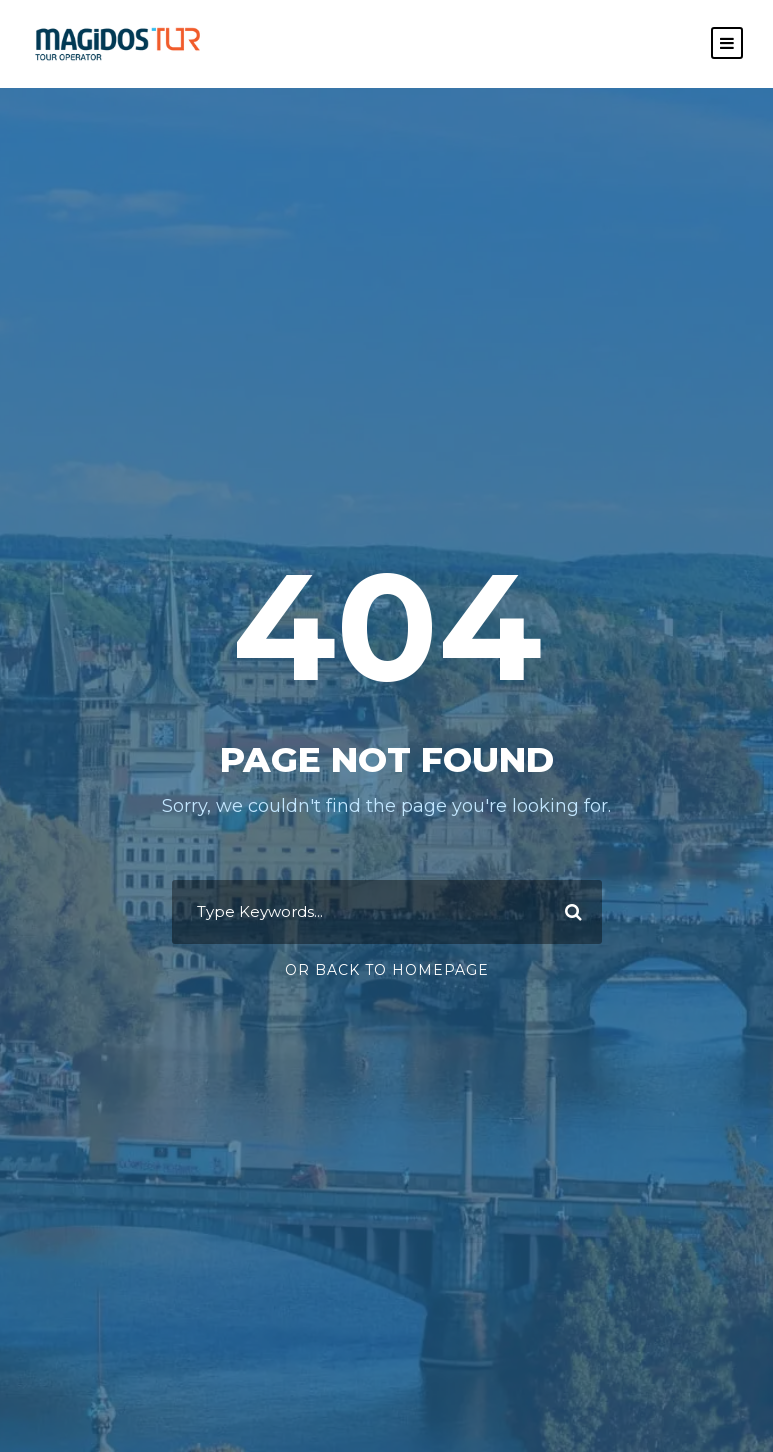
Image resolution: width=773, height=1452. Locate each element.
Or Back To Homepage (387, 970)
